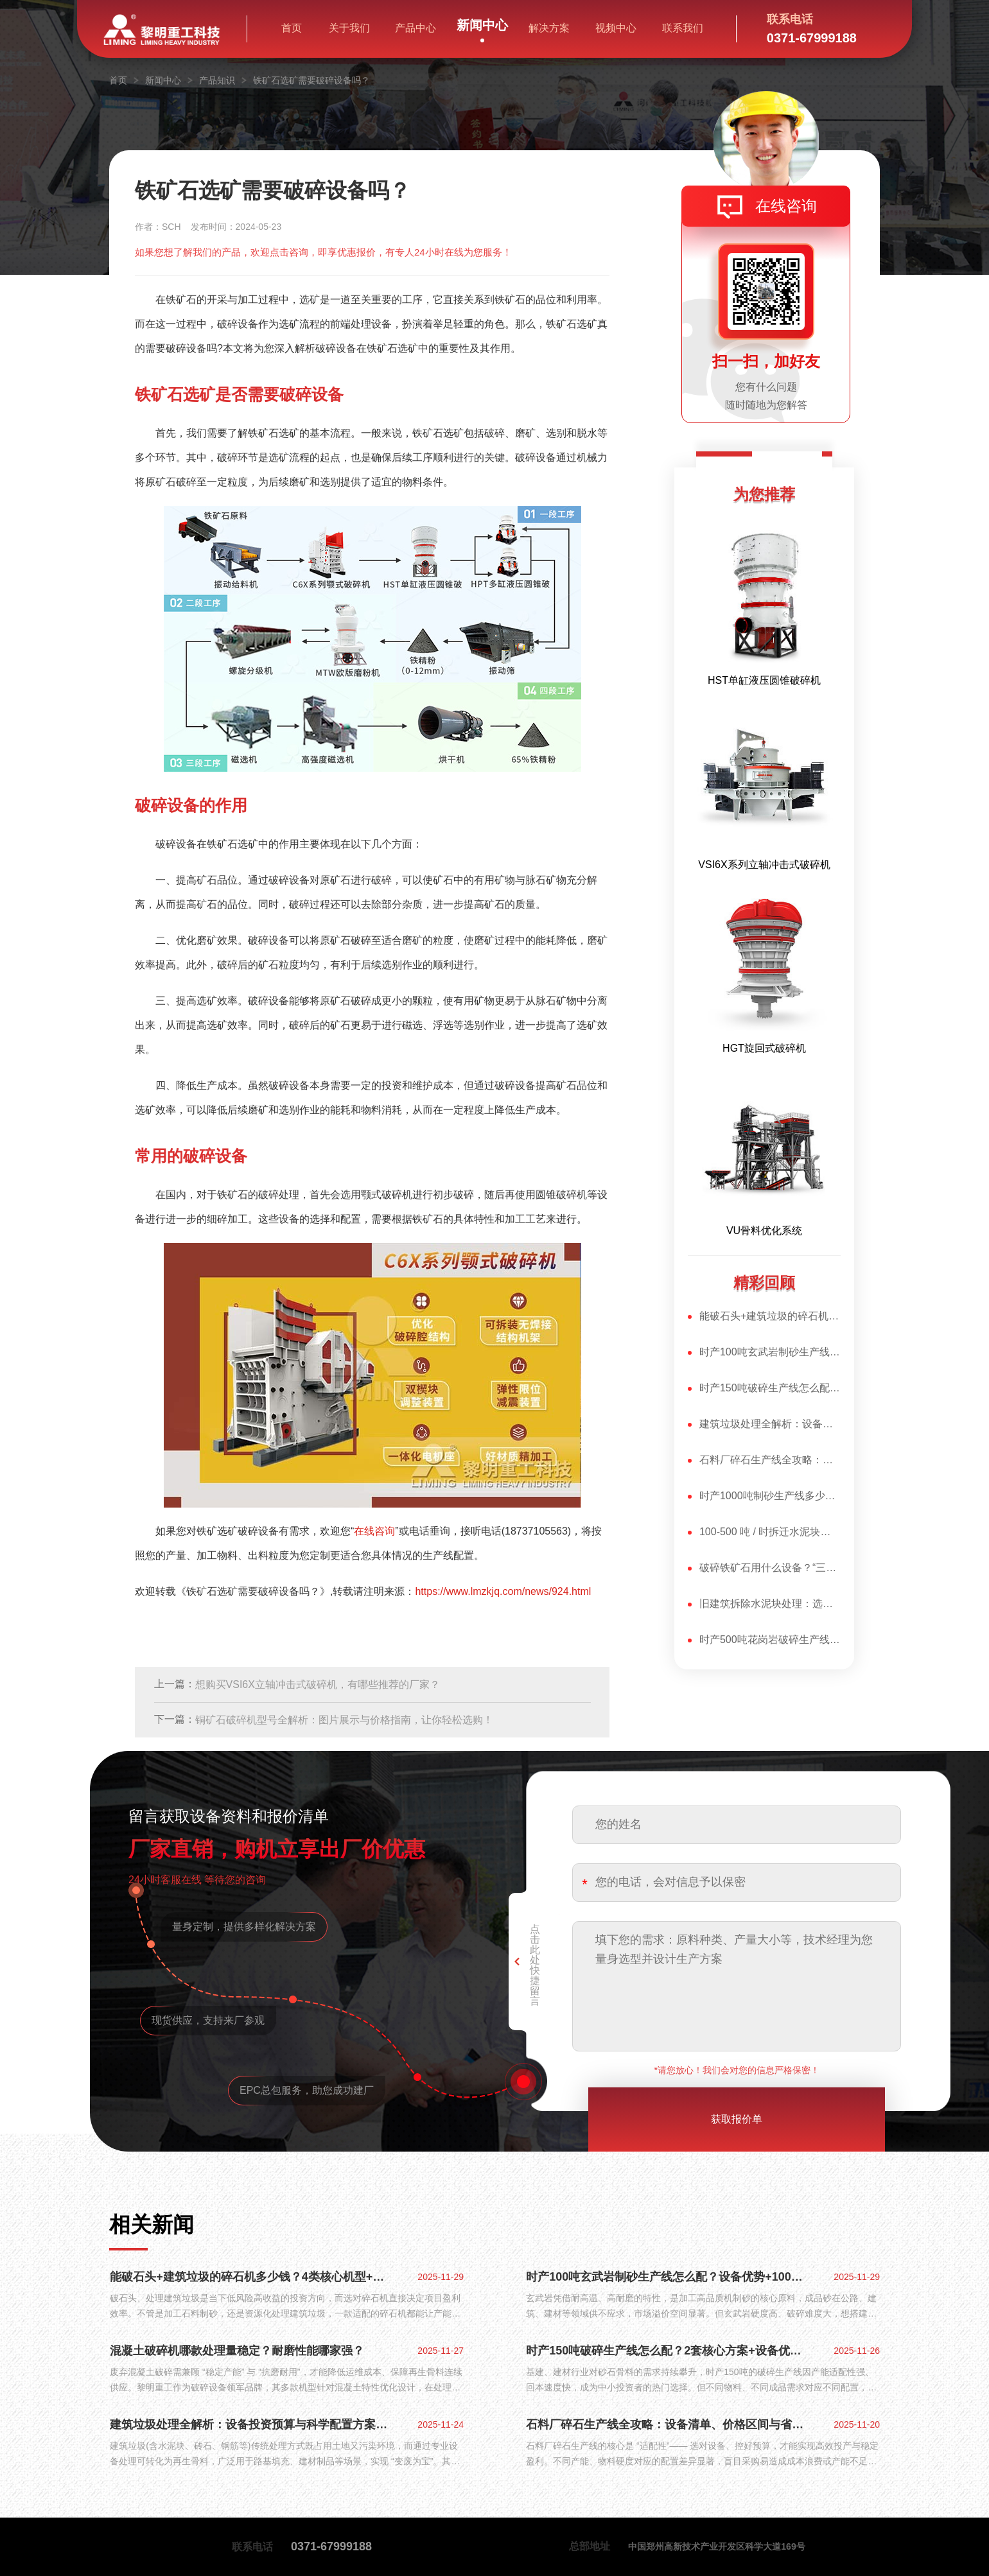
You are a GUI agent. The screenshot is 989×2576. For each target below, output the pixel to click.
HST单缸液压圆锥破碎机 (764, 680)
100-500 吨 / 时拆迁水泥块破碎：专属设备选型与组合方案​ (770, 1531)
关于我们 (349, 27)
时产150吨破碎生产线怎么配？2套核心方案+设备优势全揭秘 (770, 1387)
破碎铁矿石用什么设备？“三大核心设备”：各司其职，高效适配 (770, 1567)
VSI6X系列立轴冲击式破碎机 (764, 864)
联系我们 (682, 27)
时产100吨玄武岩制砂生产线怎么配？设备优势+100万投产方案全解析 (770, 1351)
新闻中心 (482, 26)
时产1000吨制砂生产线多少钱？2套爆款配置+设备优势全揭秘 (770, 1495)
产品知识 (217, 80)
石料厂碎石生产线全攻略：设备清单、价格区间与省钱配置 (770, 1459)
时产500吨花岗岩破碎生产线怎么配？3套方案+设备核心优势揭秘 (770, 1639)
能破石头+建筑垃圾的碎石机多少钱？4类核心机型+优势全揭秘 (770, 1315)
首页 (291, 27)
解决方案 (549, 27)
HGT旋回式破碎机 (764, 1048)
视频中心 (615, 27)
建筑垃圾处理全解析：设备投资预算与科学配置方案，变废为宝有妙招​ (770, 1423)
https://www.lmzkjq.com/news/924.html (503, 1591)
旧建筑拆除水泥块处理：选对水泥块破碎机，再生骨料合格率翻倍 (770, 1603)
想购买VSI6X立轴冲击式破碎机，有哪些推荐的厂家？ (317, 1684)
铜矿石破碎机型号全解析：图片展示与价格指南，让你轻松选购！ (344, 1719)
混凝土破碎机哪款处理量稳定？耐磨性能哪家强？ (237, 2350)
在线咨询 (786, 205)
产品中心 (415, 27)
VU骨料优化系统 (764, 1230)
